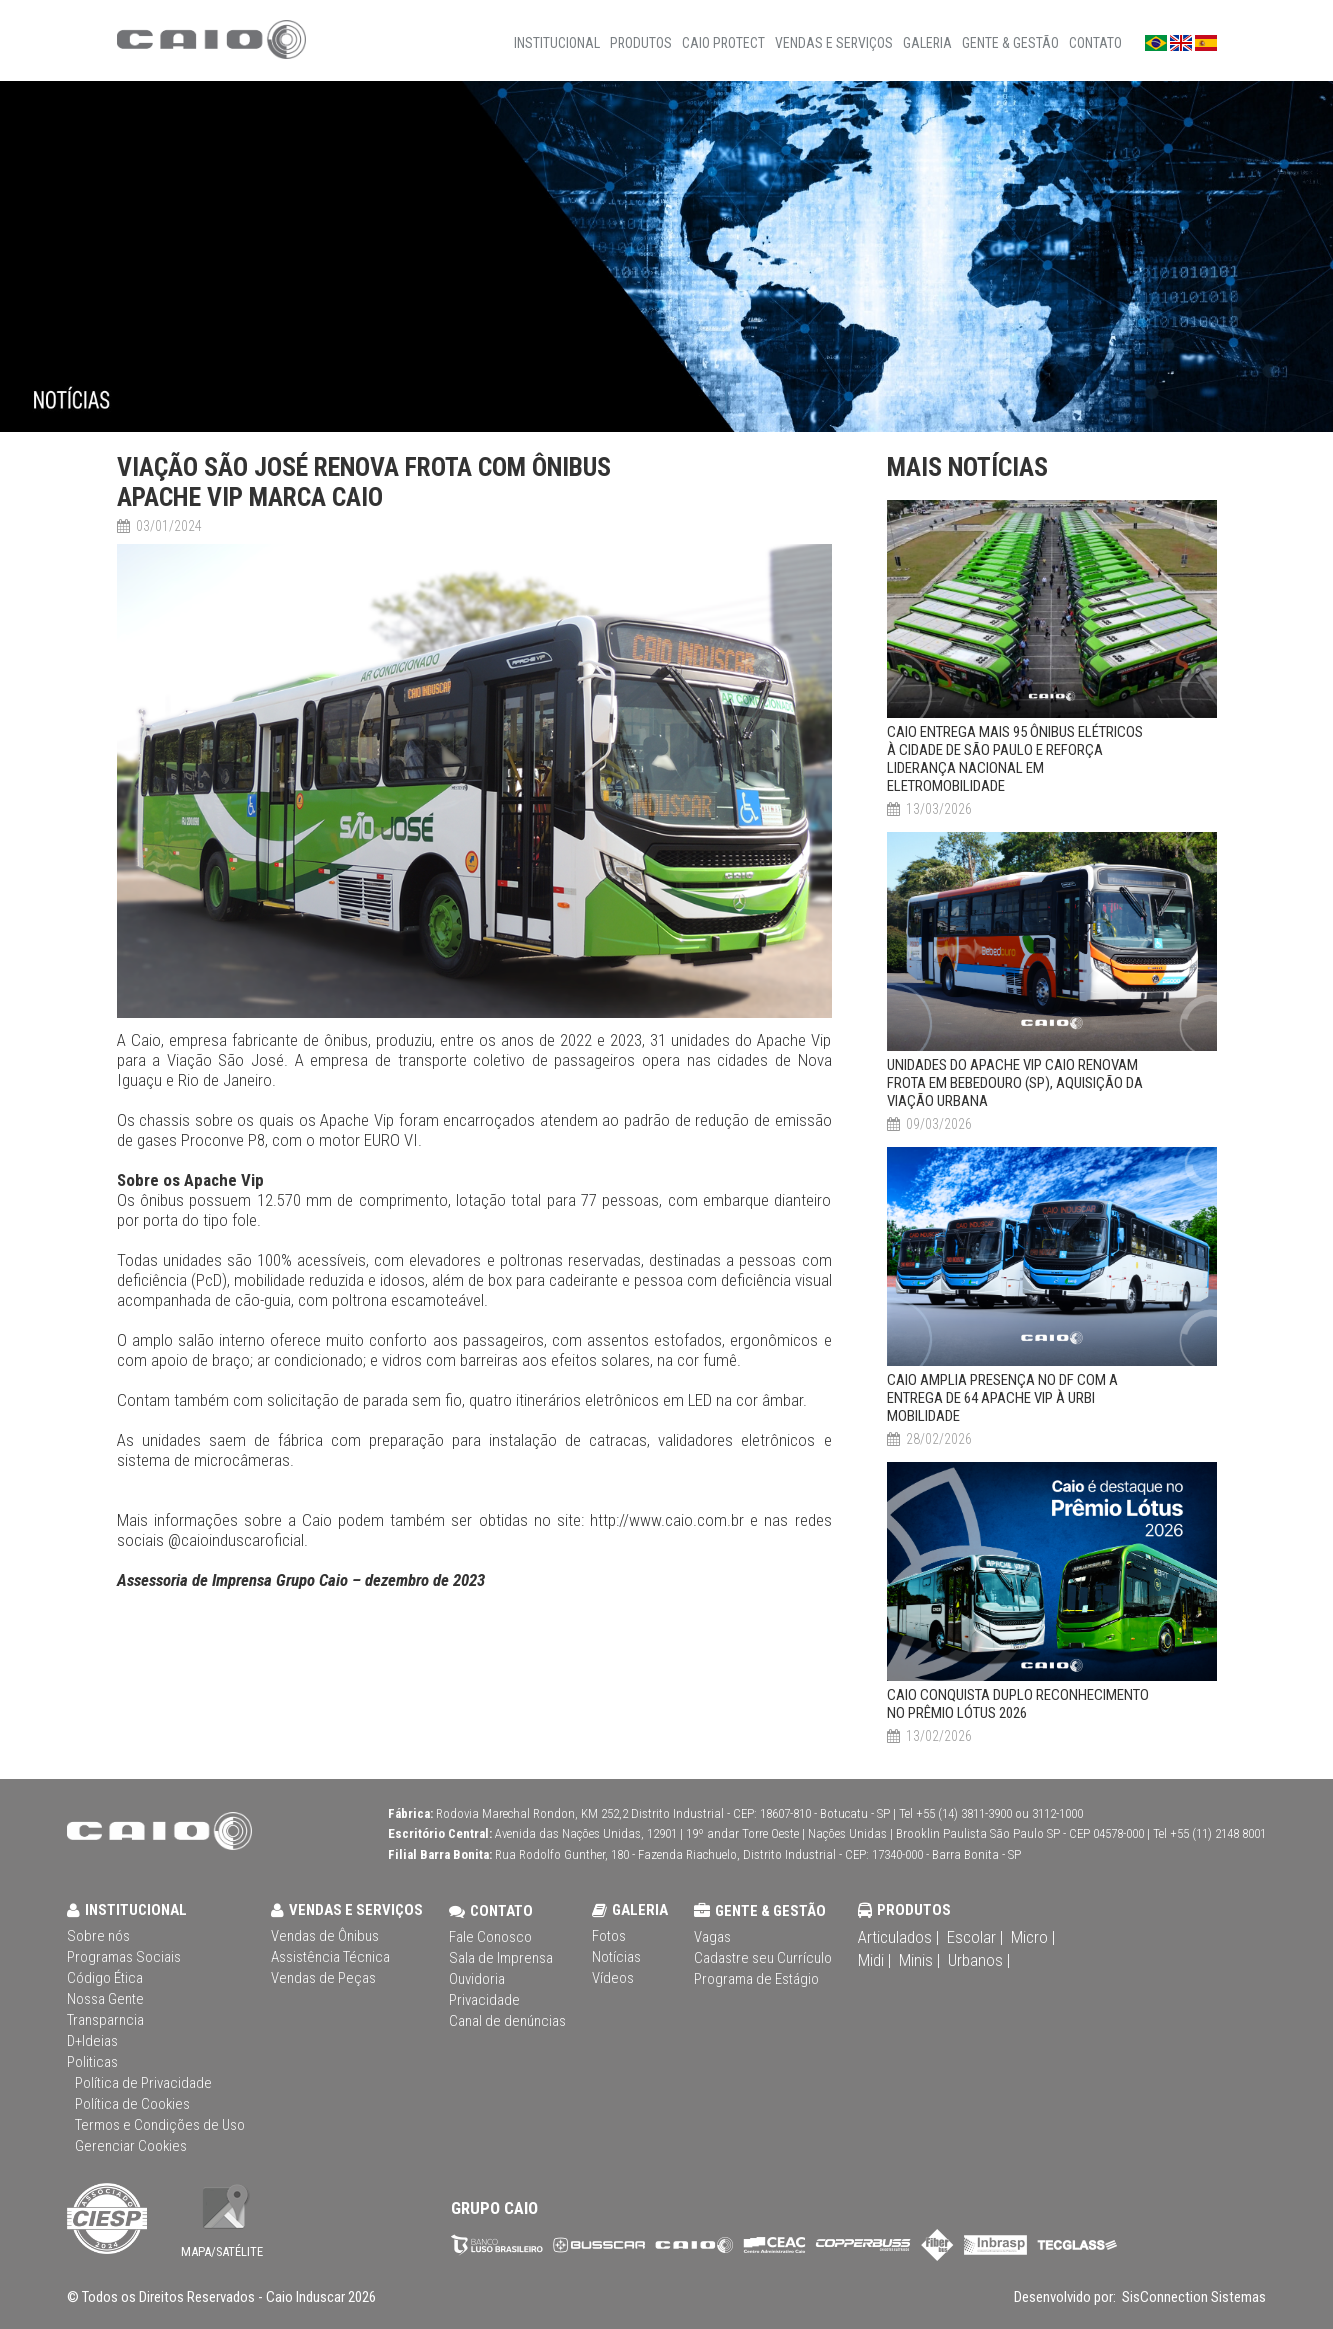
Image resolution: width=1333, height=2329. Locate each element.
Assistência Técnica (330, 1957)
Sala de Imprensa (501, 1958)
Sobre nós (98, 1936)
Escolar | (975, 1937)
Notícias (616, 1957)
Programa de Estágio (756, 1979)
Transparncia (105, 2020)
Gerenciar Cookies (131, 2146)
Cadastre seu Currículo (763, 1958)
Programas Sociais (124, 1957)
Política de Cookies (132, 2104)
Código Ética (105, 1978)
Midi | (874, 1960)
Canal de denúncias (507, 2021)
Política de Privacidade (143, 2083)
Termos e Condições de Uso (160, 2125)
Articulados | (898, 1937)
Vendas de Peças (323, 1978)
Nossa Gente (105, 1999)
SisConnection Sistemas (1192, 2297)
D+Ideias (92, 2041)
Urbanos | (979, 1960)
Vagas (712, 1937)
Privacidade (484, 2000)
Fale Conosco (490, 1937)
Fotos (609, 1936)
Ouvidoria (477, 1979)
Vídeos (613, 1978)
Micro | (1033, 1937)
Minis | (919, 1960)
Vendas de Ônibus (325, 1936)
